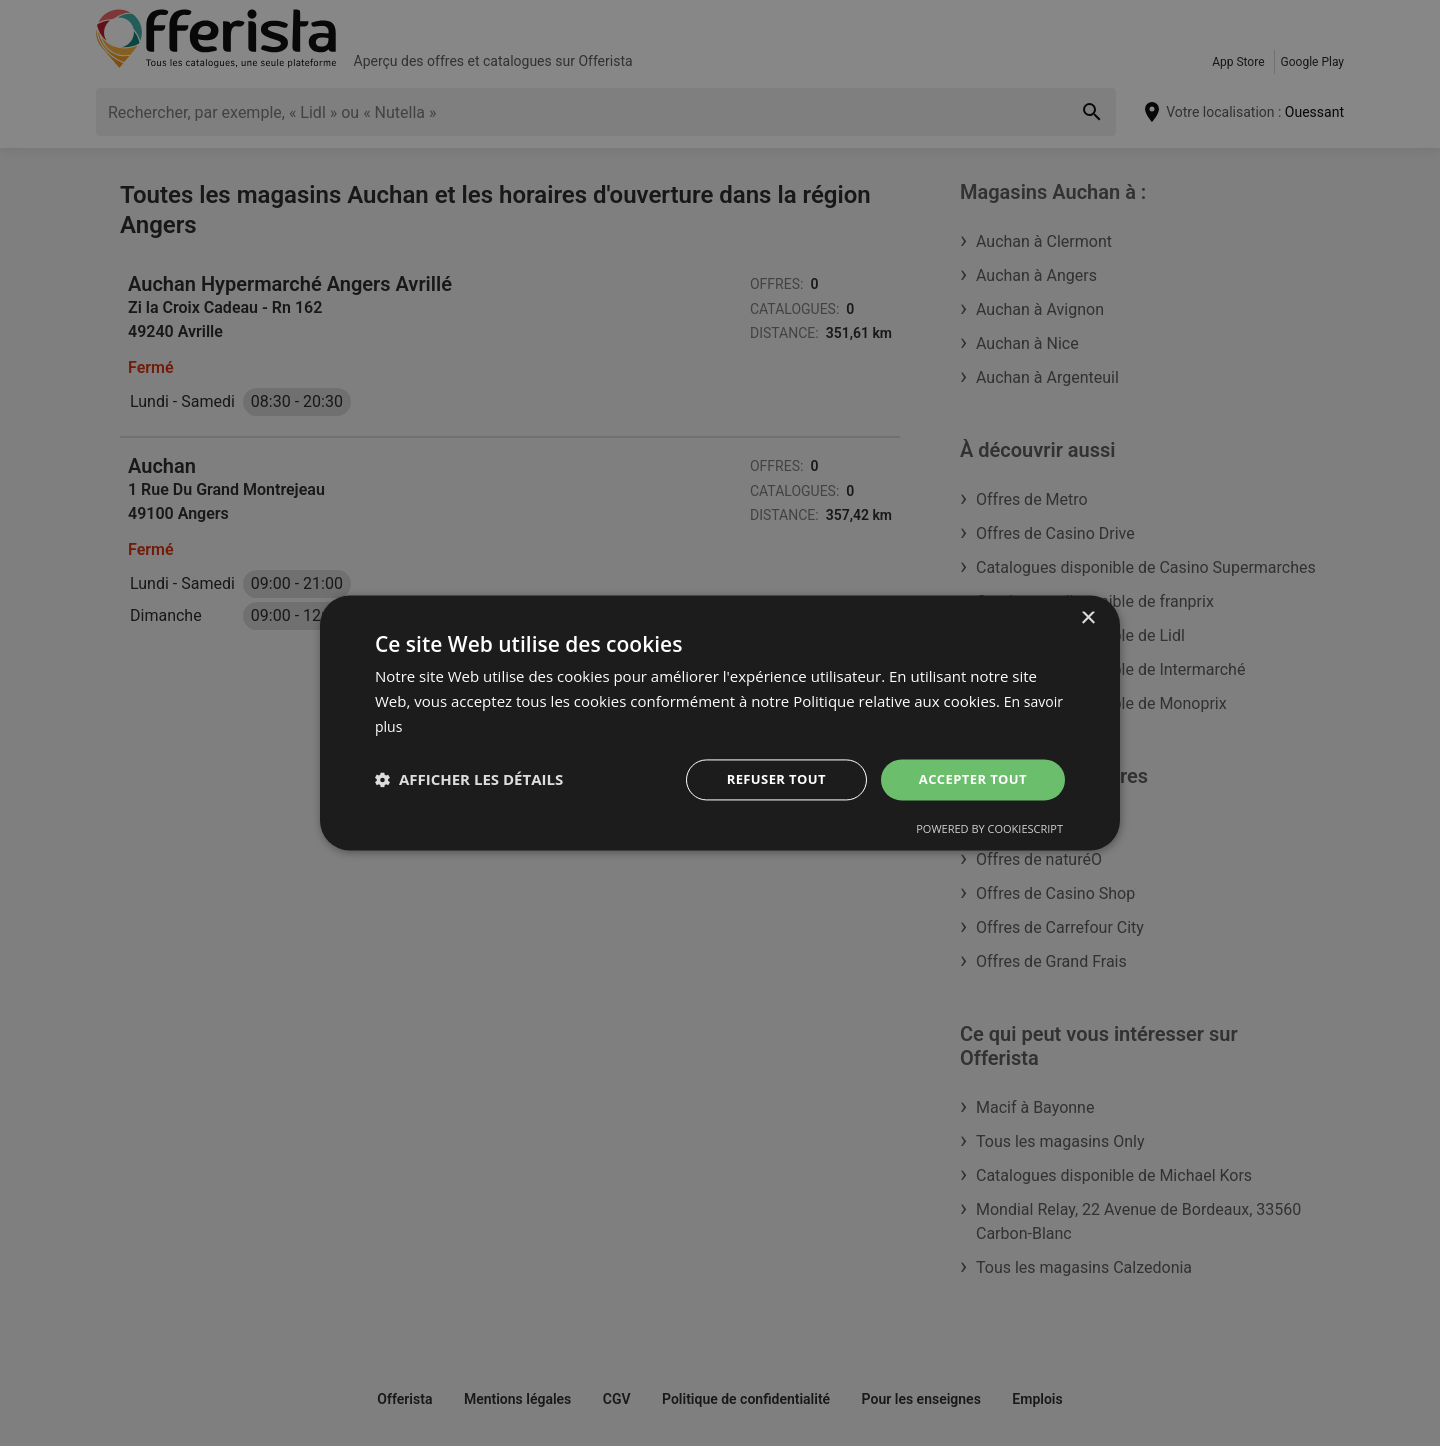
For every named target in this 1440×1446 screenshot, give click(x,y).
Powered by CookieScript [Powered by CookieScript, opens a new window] (989, 830)
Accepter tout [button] (969, 778)
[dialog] (720, 723)
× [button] (1087, 617)
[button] (469, 780)
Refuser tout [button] (766, 778)
